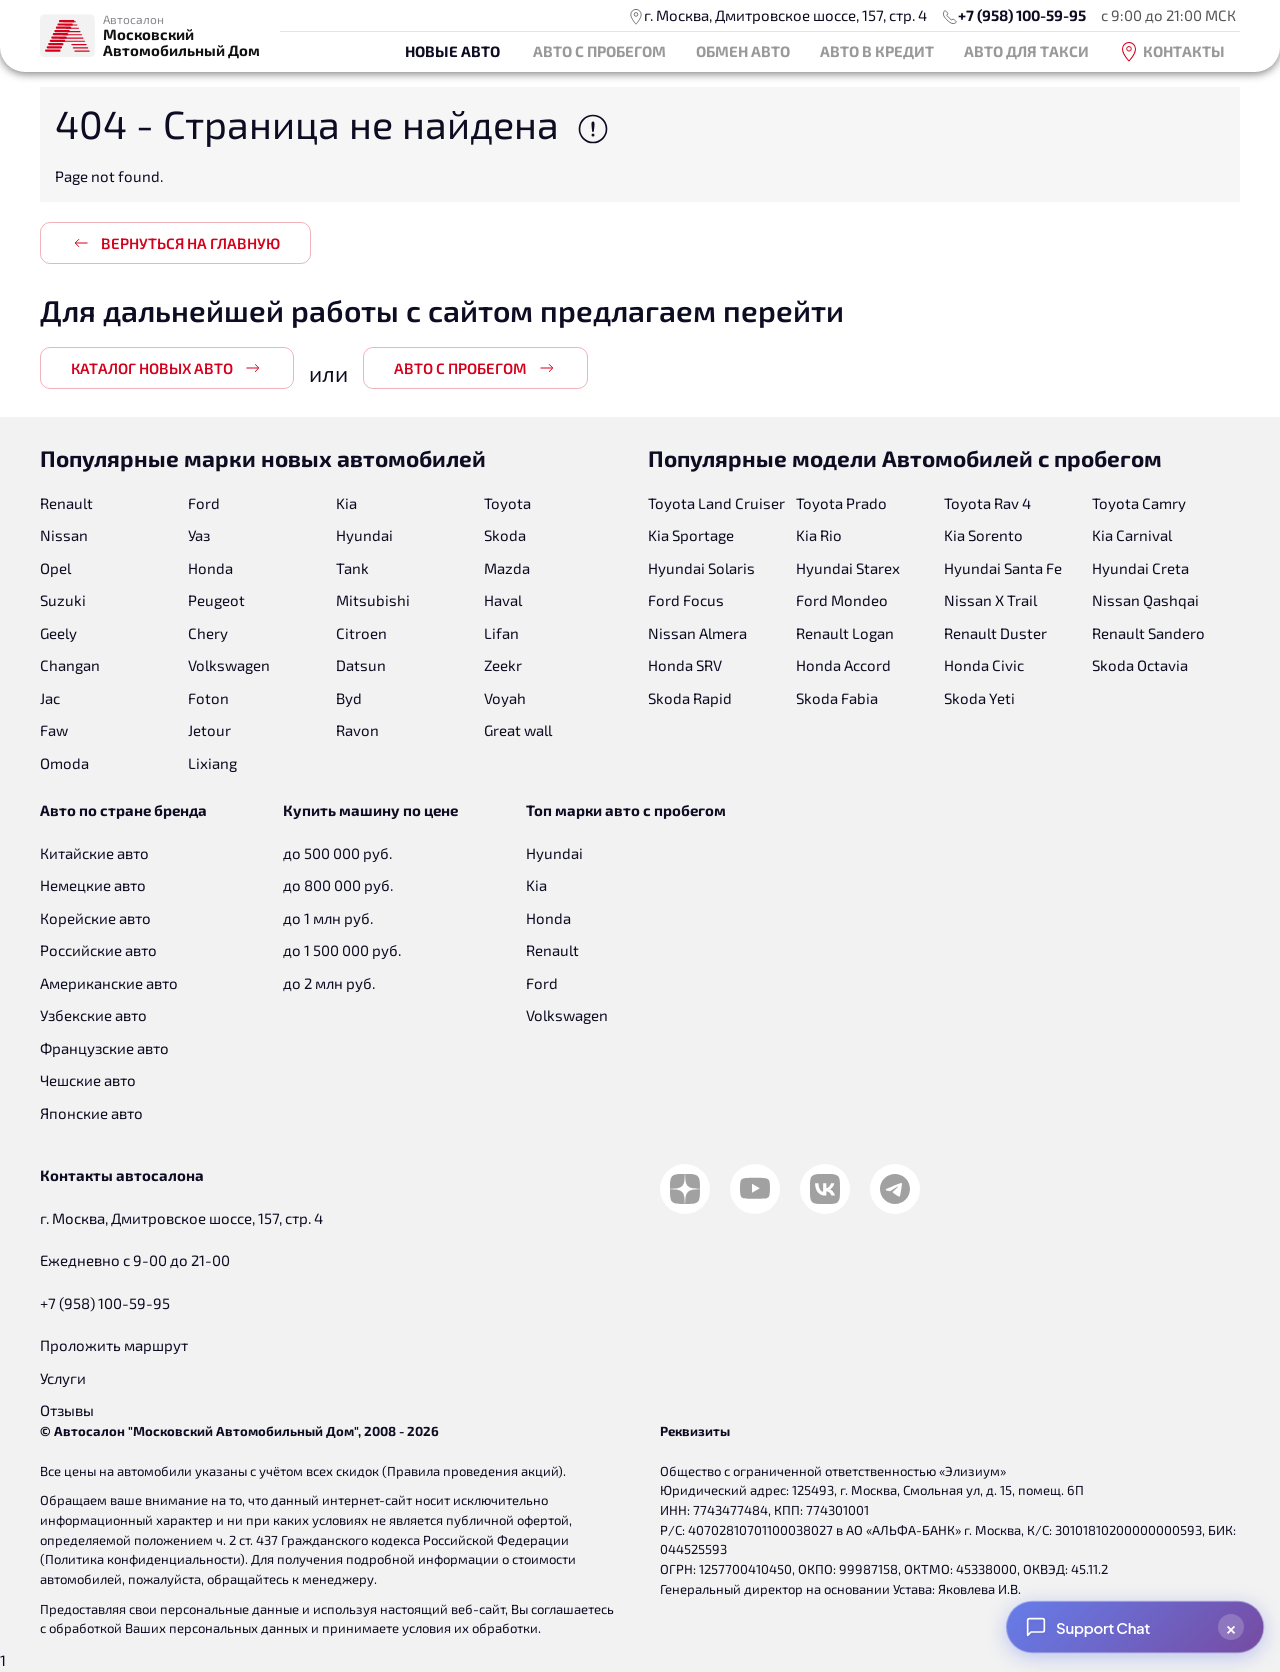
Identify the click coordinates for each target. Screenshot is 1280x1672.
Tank (352, 568)
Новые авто (452, 51)
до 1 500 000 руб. (342, 950)
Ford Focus (686, 600)
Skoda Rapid (690, 698)
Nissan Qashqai (1145, 600)
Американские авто (109, 983)
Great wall (518, 730)
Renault (66, 503)
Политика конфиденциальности (142, 1559)
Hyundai (364, 535)
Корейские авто (95, 918)
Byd (349, 698)
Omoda (64, 763)
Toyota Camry (1139, 503)
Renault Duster (995, 633)
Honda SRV (685, 665)
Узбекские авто (93, 1015)
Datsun (361, 665)
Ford (204, 503)
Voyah (505, 698)
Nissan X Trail (990, 600)
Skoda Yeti (979, 698)
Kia (346, 503)
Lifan (501, 633)
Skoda (505, 535)
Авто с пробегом (599, 51)
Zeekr (503, 665)
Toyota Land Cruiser (716, 503)
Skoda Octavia (1140, 665)
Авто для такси (1026, 51)
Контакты (1172, 52)
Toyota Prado (841, 503)
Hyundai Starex (848, 568)
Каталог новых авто (167, 368)
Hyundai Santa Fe (1003, 568)
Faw (54, 730)
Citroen (361, 633)
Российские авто (98, 950)
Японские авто (91, 1113)
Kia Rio (819, 535)
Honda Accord (843, 665)
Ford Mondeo (842, 600)
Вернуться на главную (175, 243)
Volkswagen (229, 665)
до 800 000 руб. (338, 885)
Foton (208, 698)
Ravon (357, 730)
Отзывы (67, 1410)
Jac (50, 698)
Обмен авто (743, 51)
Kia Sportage (691, 535)
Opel (55, 568)
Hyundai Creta (1140, 568)
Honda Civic (984, 665)
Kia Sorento (983, 535)
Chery (208, 633)
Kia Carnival (1132, 535)
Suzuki (63, 600)
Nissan (64, 535)
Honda (210, 568)
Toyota (507, 503)
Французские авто (104, 1048)
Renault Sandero (1148, 633)
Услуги (63, 1378)
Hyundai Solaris (701, 568)
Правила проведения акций (472, 1471)
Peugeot (216, 600)
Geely (58, 633)
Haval (503, 600)
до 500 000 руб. (337, 853)
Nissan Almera (697, 633)
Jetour (209, 730)
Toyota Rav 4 (987, 503)
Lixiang (212, 763)
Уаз (199, 535)
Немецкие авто (93, 885)
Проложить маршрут (114, 1345)
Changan (70, 665)
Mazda (507, 568)
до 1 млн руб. (328, 918)
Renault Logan (845, 633)
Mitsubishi (373, 600)
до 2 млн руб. (329, 983)
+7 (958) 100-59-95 (1022, 15)
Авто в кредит (877, 51)
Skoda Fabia (837, 698)
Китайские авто (94, 853)
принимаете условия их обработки (430, 1628)
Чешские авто (88, 1080)
